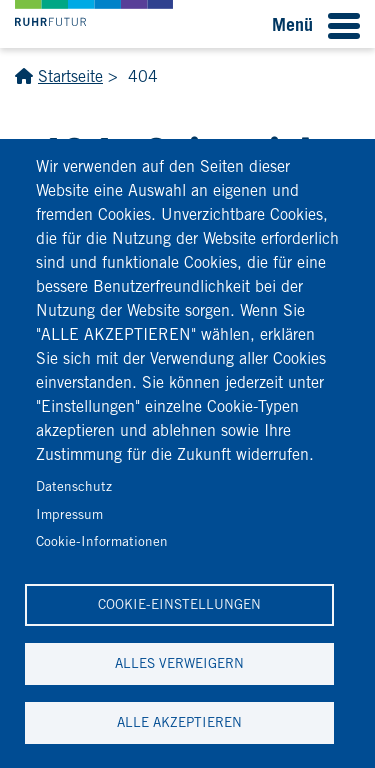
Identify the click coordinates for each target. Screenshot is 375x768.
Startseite (70, 76)
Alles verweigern (179, 663)
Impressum (69, 514)
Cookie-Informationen (102, 541)
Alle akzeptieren (179, 722)
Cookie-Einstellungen (179, 604)
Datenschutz (74, 486)
